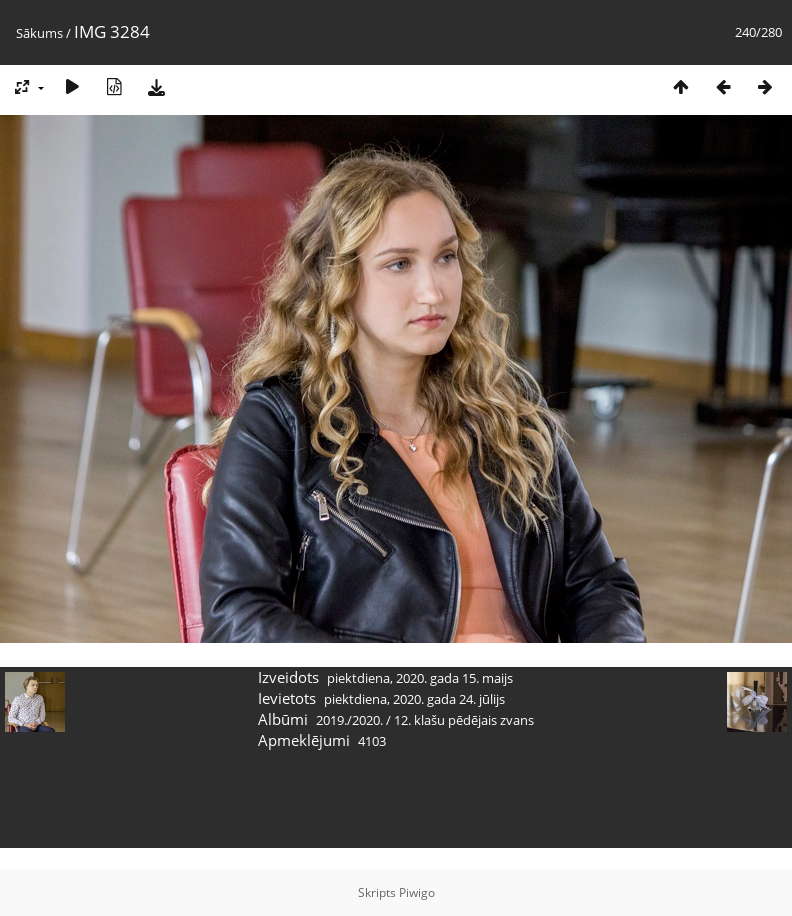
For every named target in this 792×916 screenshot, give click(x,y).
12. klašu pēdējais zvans (464, 720)
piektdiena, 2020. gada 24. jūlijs (414, 699)
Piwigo (417, 892)
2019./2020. (349, 720)
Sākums (39, 33)
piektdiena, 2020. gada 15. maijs (420, 678)
